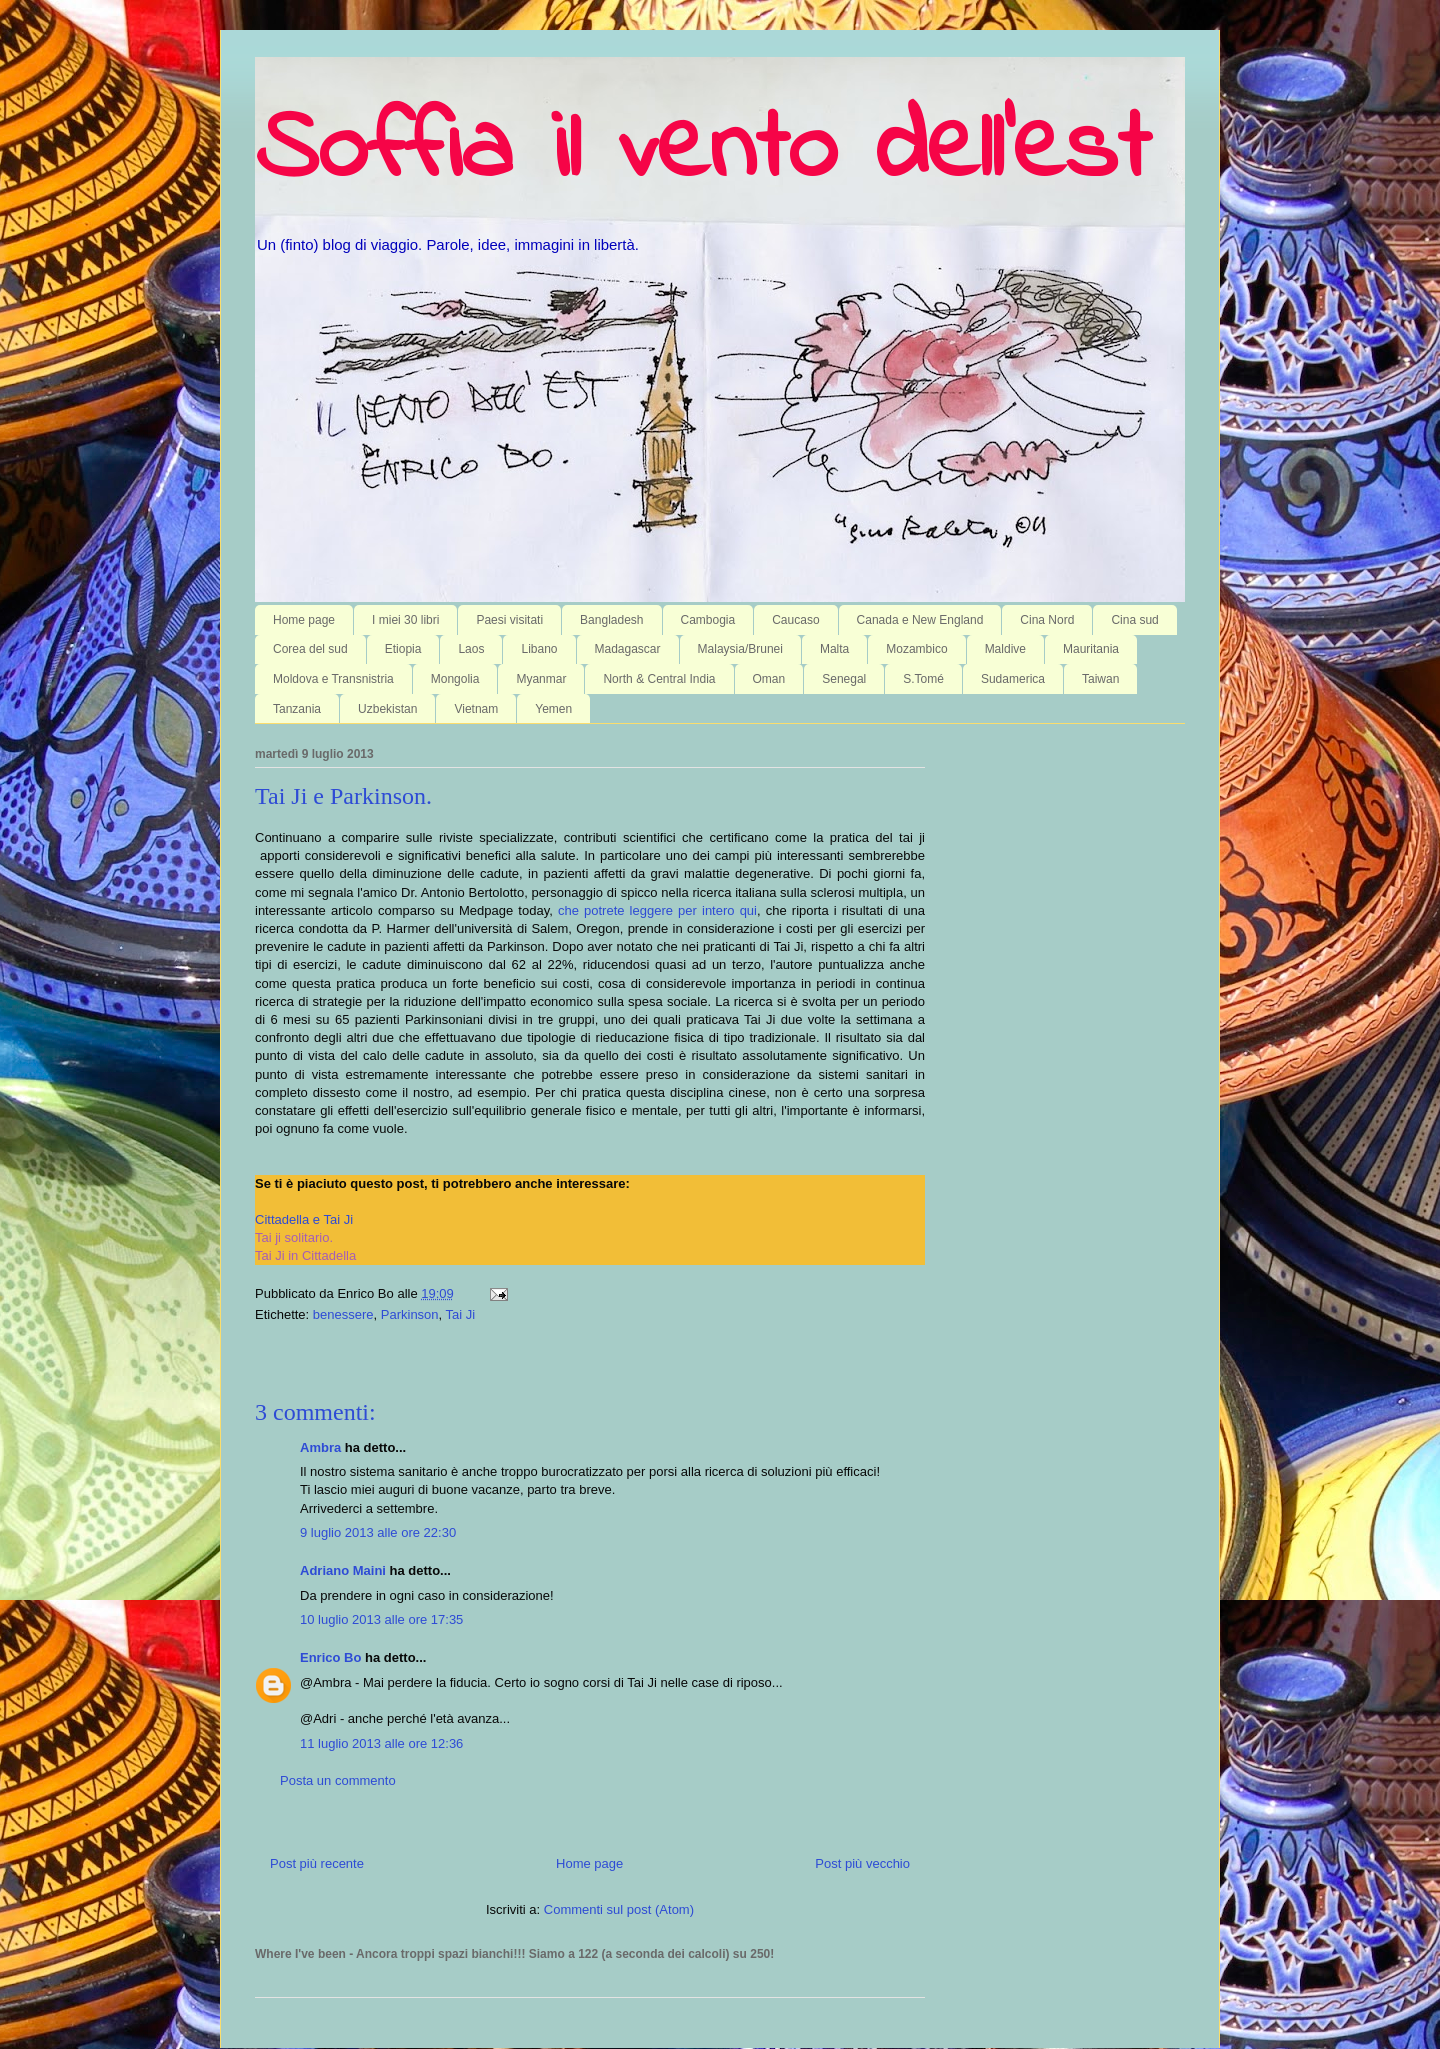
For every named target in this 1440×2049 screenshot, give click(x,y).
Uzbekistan (387, 709)
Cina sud (1134, 620)
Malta (834, 649)
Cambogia (708, 620)
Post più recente (317, 1863)
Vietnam (476, 709)
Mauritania (1091, 649)
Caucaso (795, 620)
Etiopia (403, 649)
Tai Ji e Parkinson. (343, 796)
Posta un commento (338, 1780)
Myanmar (541, 679)
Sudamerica (1013, 679)
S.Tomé (923, 679)
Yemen (553, 709)
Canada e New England (920, 620)
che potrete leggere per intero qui (657, 910)
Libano (539, 649)
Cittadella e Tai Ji (304, 1219)
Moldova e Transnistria (333, 679)
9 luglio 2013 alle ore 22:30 (378, 1532)
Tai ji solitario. (294, 1237)
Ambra (320, 1447)
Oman (769, 679)
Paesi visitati (509, 620)
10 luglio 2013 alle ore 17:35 (381, 1619)
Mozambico (916, 649)
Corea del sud (310, 649)
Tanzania (297, 709)
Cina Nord (1047, 620)
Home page (304, 620)
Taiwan (1100, 679)
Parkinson (410, 1314)
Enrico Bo (330, 1657)
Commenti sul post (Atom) (619, 1909)
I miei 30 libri (405, 620)
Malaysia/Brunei (740, 649)
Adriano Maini (343, 1570)
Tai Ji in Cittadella (305, 1255)
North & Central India (659, 679)
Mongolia (455, 679)
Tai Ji (461, 1314)
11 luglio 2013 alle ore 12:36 (381, 1743)
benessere (343, 1314)
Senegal (844, 679)
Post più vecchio (862, 1863)
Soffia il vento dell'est (702, 152)
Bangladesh (611, 620)
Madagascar (628, 649)
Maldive (1005, 649)
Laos (471, 649)
